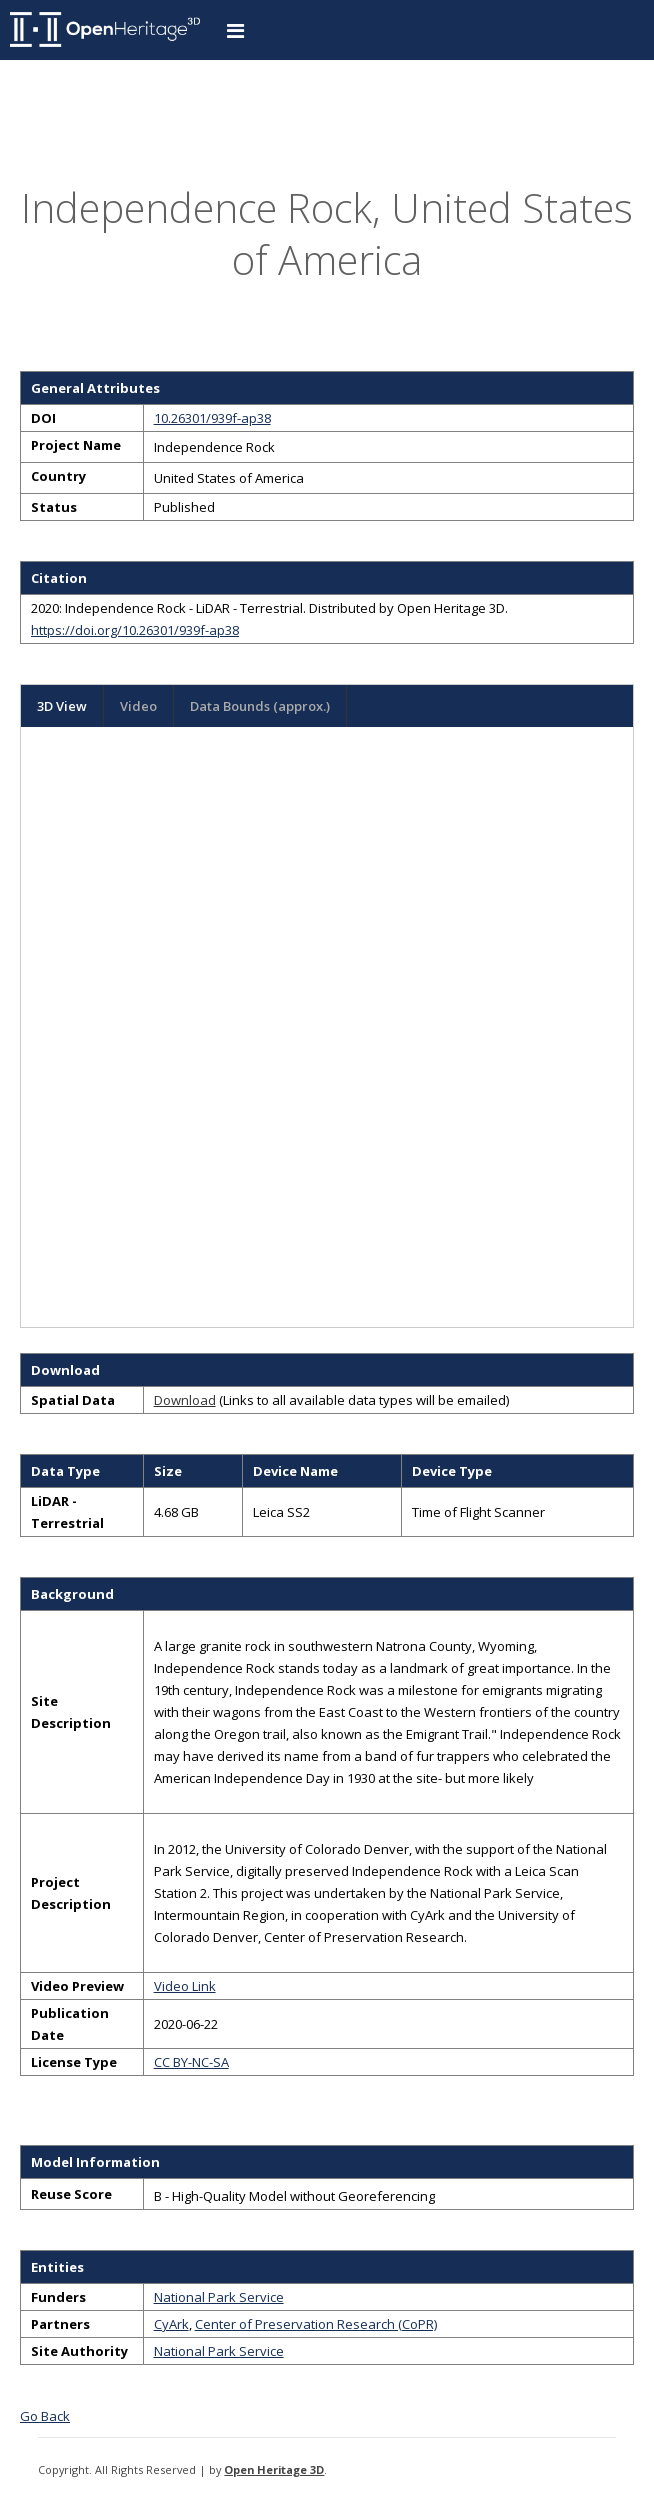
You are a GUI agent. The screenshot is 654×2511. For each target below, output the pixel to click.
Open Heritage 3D (274, 2469)
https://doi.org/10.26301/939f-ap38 (135, 630)
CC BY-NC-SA (191, 2062)
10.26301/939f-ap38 (212, 418)
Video (138, 706)
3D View (62, 706)
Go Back (45, 2416)
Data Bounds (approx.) (260, 706)
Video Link (185, 1986)
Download (185, 1400)
